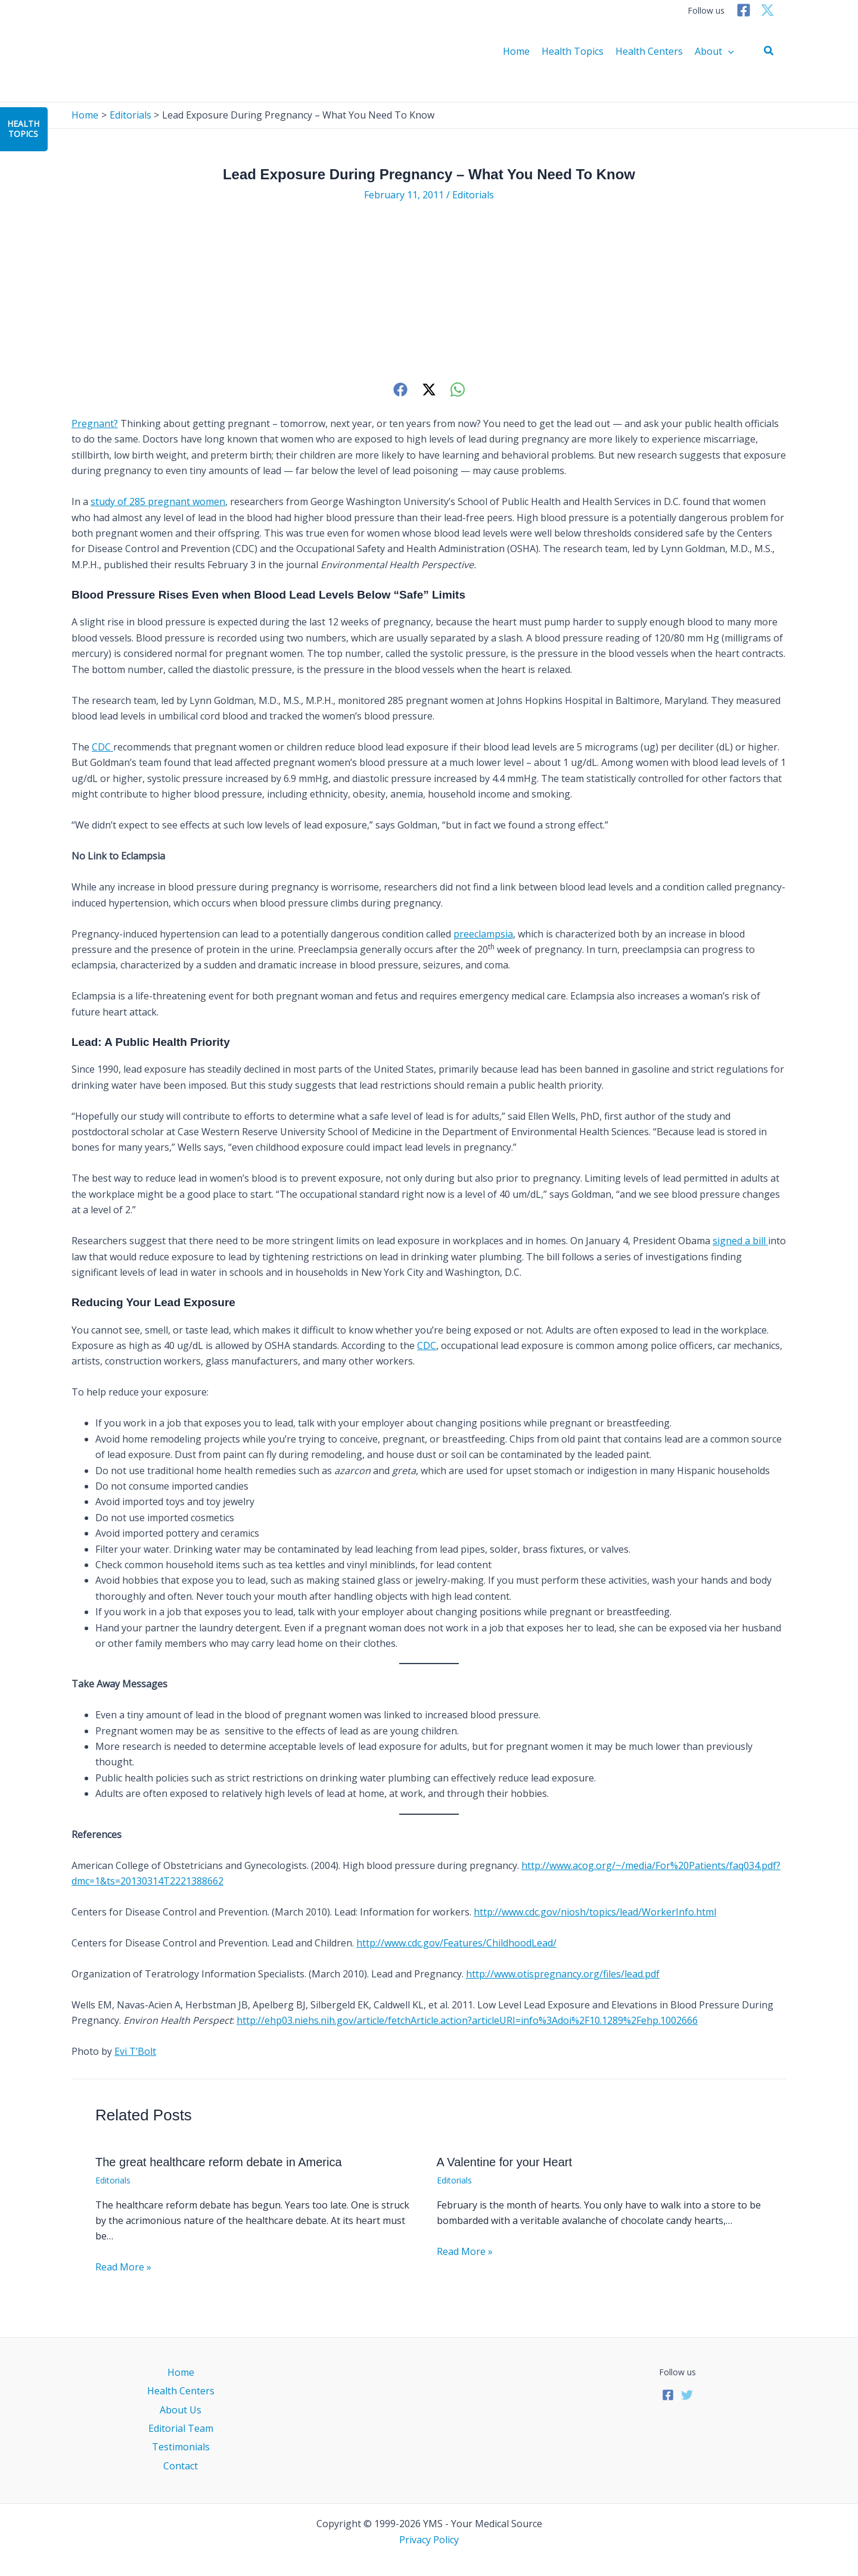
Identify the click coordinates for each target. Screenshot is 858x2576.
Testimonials (181, 2446)
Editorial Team (180, 2428)
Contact (180, 2465)
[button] (769, 51)
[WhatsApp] (457, 389)
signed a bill (740, 1240)
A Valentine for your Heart (505, 2162)
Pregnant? (95, 423)
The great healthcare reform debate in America (218, 2162)
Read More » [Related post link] (123, 2266)
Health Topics (573, 51)
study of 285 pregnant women (158, 501)
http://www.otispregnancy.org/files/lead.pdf (563, 1973)
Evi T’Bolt (135, 2051)
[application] (728, 51)
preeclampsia (483, 933)
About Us (180, 2409)
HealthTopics (23, 128)
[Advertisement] (429, 291)
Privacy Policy (429, 2539)
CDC (102, 746)
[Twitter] (767, 10)
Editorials (473, 194)
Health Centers (649, 51)
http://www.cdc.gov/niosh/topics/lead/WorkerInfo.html (595, 1911)
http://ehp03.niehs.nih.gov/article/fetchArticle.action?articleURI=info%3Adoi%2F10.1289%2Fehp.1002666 (467, 2020)
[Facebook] (743, 10)
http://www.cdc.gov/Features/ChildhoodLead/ (456, 1942)
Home (516, 51)
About (714, 51)
